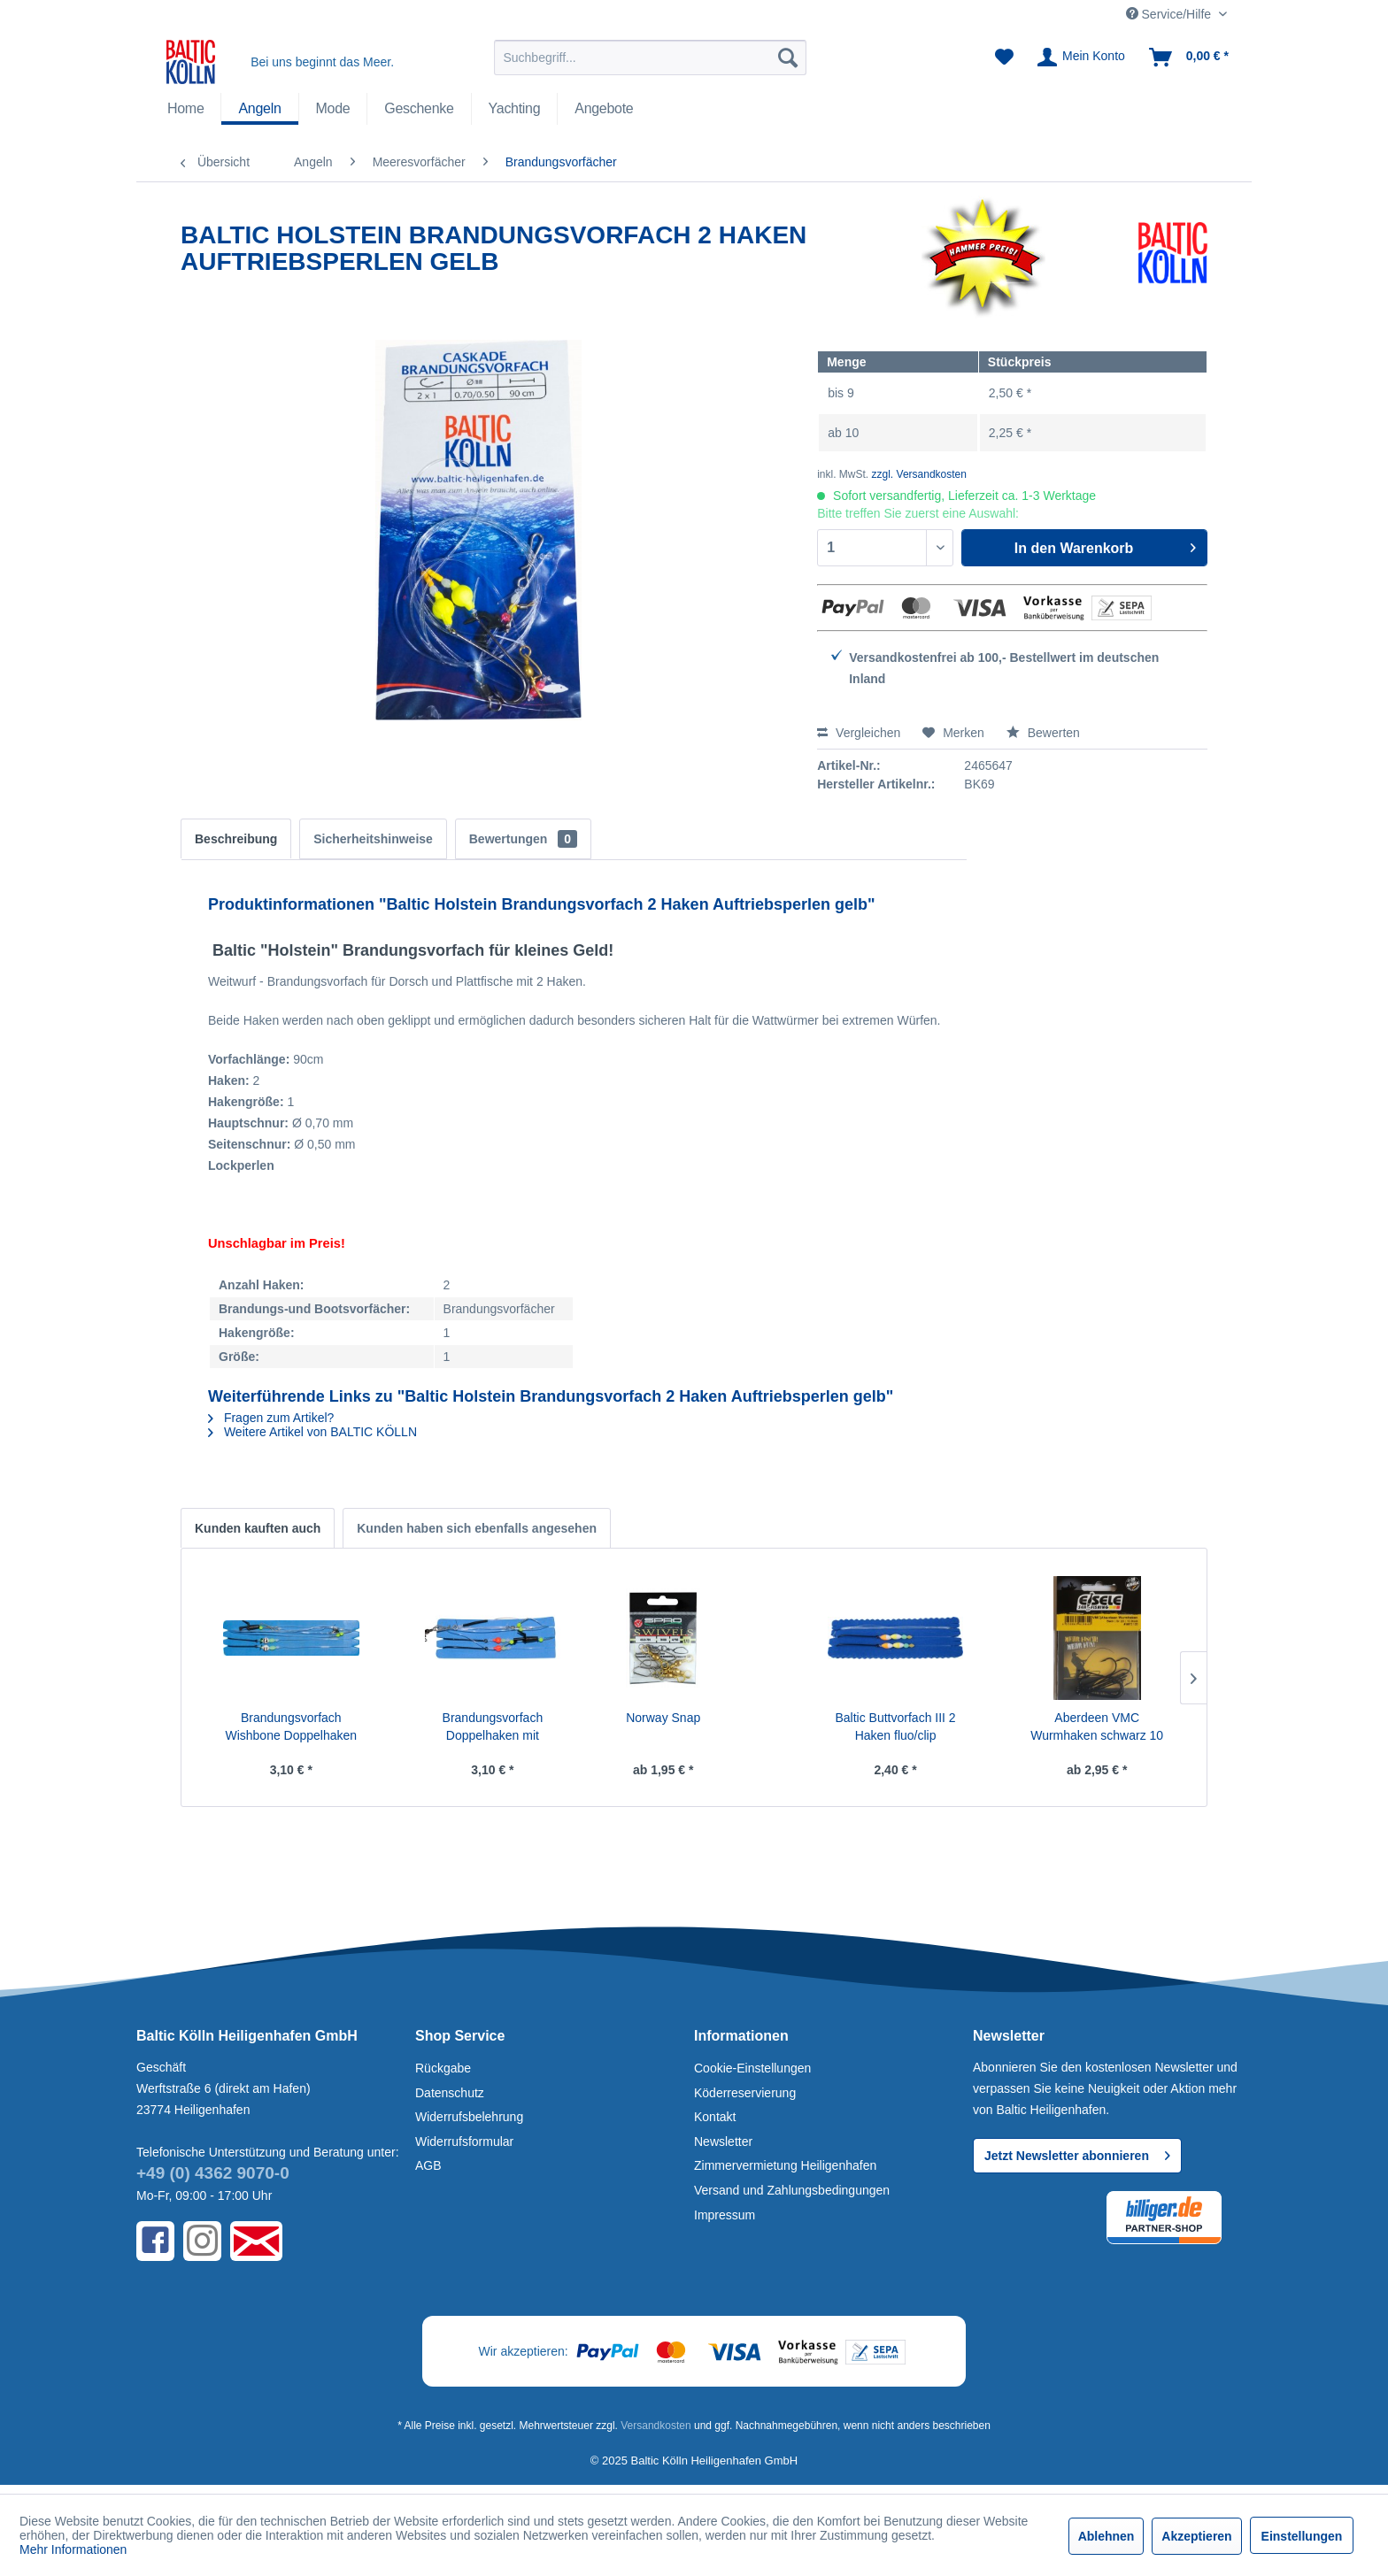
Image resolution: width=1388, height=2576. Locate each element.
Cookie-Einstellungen (752, 2068)
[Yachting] (515, 109)
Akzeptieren (1196, 2536)
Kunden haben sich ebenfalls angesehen (477, 1528)
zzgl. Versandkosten (919, 474)
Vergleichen (858, 733)
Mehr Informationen (73, 2549)
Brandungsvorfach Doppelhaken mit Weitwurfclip (493, 1727)
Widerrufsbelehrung (469, 2117)
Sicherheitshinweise (373, 839)
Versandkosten (655, 2425)
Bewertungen (523, 839)
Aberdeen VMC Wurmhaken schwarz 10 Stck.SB (1096, 1727)
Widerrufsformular (464, 2141)
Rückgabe (443, 2068)
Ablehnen (1106, 2536)
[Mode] (333, 109)
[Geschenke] (418, 109)
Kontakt (715, 2117)
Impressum (724, 2215)
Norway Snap (663, 1718)
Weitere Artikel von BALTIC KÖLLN (312, 1432)
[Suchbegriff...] (650, 57)
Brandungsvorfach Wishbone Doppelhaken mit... (291, 1727)
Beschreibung (236, 839)
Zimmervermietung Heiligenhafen (785, 2165)
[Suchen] (787, 57)
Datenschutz (449, 2093)
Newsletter (723, 2141)
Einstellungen (1302, 2536)
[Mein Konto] (1082, 57)
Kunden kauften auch (257, 1528)
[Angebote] (604, 109)
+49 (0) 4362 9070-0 (212, 2173)
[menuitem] (650, 57)
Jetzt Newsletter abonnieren (1077, 2152)
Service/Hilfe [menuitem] (1170, 14)
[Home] (185, 109)
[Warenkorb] (1190, 57)
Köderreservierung (745, 2093)
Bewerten (1043, 733)
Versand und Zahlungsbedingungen (792, 2190)
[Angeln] (259, 109)
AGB (428, 2165)
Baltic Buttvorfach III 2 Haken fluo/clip (895, 1726)
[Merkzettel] (1004, 57)
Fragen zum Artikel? (271, 1418)
